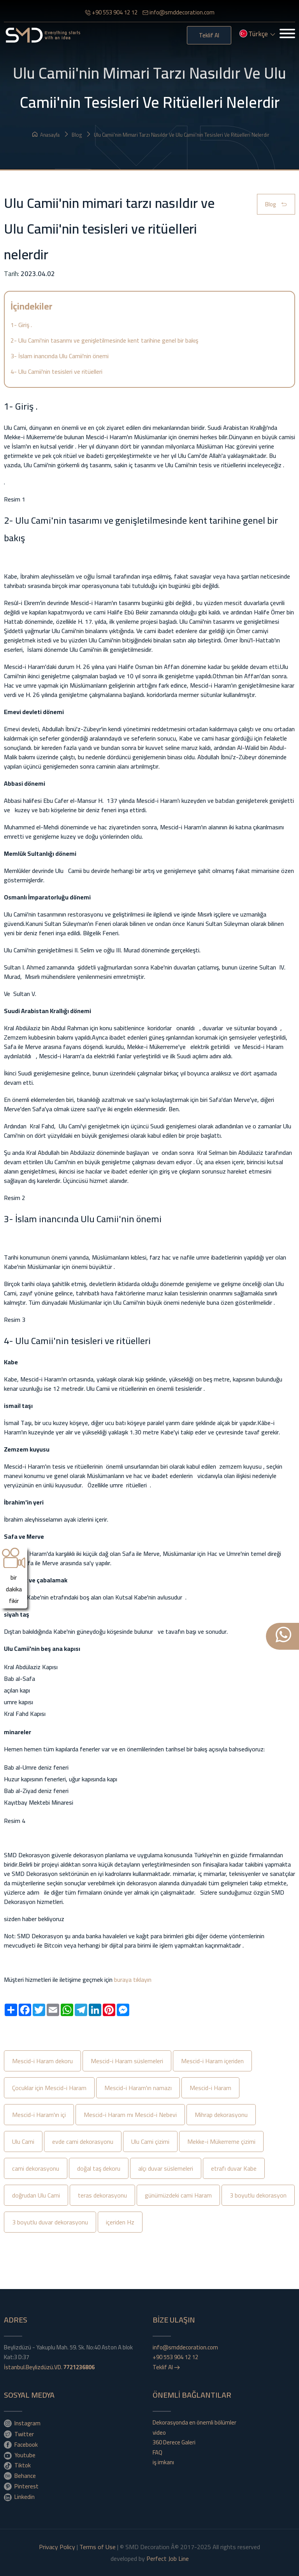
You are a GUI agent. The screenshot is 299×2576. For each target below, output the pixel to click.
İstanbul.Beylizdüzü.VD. (49, 2367)
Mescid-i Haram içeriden (212, 2074)
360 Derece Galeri (174, 2442)
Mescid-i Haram (210, 2101)
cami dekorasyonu (35, 2182)
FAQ (157, 2453)
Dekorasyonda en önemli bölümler (194, 2423)
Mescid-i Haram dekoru (42, 2074)
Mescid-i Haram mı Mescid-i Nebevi (130, 2128)
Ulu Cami (23, 2155)
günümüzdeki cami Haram (178, 2209)
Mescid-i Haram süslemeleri (127, 2074)
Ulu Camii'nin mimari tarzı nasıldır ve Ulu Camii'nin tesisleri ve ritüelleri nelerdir (177, 134)
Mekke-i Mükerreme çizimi (221, 2155)
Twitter (19, 2433)
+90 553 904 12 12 (111, 12)
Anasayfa (46, 134)
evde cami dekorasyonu (82, 2155)
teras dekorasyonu (102, 2209)
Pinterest (21, 2486)
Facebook (21, 2444)
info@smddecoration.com (178, 12)
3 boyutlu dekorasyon (258, 2209)
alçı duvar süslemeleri (165, 2182)
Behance (20, 2475)
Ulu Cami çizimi (150, 2155)
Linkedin (19, 2497)
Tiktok (17, 2465)
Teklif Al (209, 35)
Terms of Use (97, 2547)
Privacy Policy (57, 2547)
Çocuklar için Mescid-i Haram (49, 2101)
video (159, 2433)
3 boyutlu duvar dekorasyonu (50, 2236)
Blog (73, 134)
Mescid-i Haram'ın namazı (138, 2101)
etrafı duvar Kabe (234, 2182)
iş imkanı (163, 2462)
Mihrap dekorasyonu (221, 2128)
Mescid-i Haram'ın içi (39, 2128)
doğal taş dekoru (98, 2182)
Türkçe (257, 35)
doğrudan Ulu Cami (36, 2209)
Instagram (22, 2423)
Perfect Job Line (167, 2558)
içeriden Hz (120, 2236)
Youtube (19, 2455)
